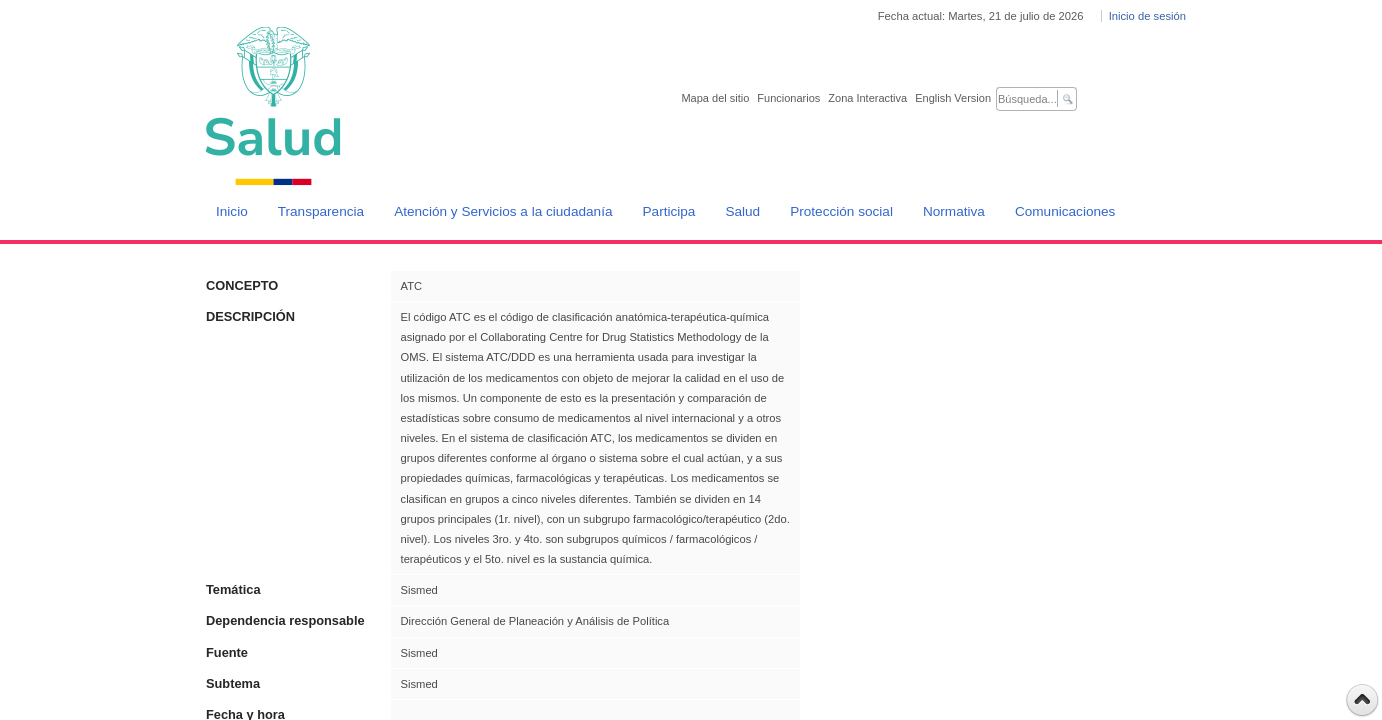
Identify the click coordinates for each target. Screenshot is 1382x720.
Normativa (954, 211)
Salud (742, 211)
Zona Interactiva (867, 98)
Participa (669, 211)
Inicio (232, 211)
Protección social (841, 211)
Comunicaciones (1065, 211)
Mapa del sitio (715, 98)
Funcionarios (788, 98)
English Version (953, 98)
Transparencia (321, 211)
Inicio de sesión (1147, 16)
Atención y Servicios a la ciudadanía (503, 211)
